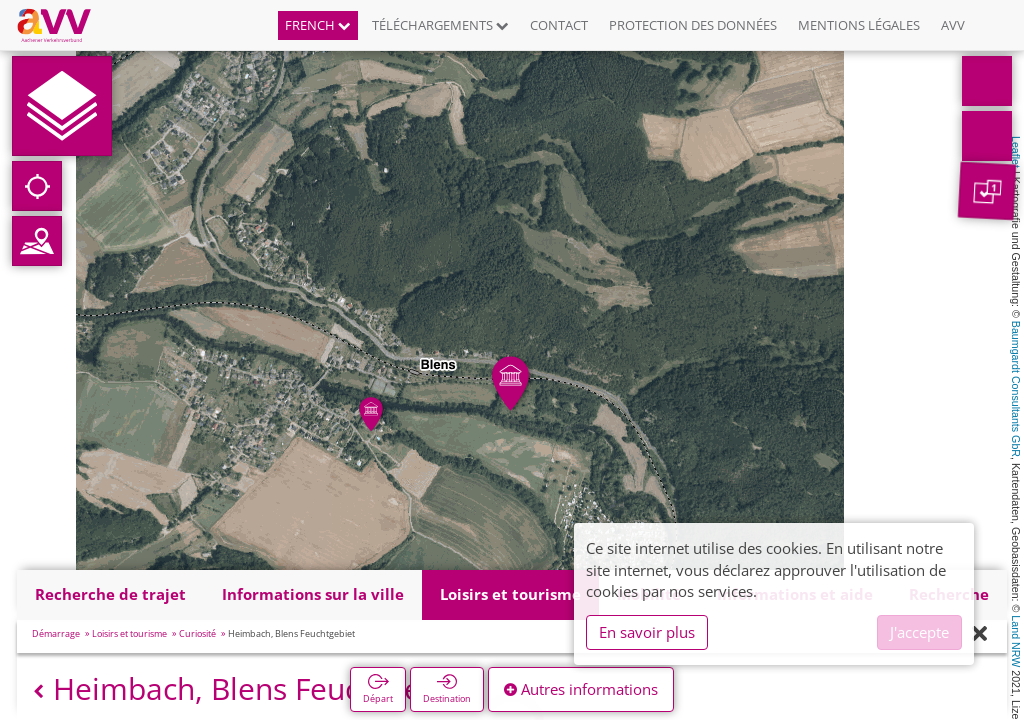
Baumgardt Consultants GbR (1016, 389)
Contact (559, 25)
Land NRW (1016, 641)
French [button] (318, 25)
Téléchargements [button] (440, 25)
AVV (953, 25)
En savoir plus (647, 632)
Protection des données (693, 25)
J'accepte (919, 632)
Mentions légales (859, 25)
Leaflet (1016, 152)
